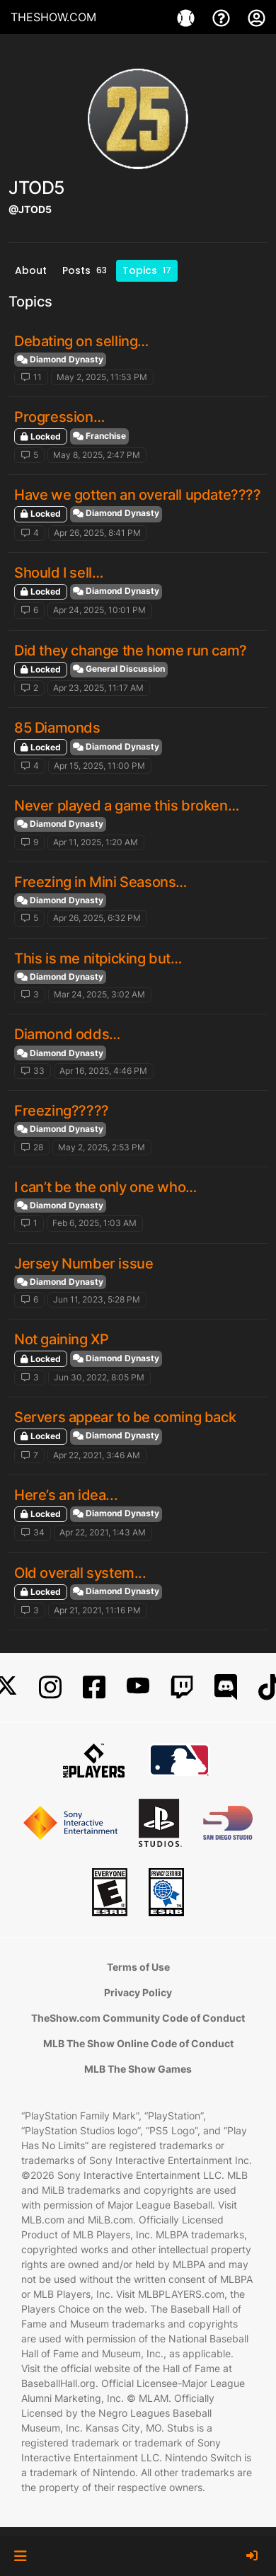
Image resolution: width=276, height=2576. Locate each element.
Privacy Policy (138, 1992)
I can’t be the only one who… (105, 1187)
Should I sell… (58, 572)
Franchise (99, 435)
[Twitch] (182, 1687)
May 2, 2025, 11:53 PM (102, 377)
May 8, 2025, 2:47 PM (96, 455)
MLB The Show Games (138, 2069)
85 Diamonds (57, 727)
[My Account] (256, 17)
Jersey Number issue (83, 1263)
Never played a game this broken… (126, 805)
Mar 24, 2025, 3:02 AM (99, 994)
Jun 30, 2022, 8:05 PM (99, 1377)
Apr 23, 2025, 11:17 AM (98, 687)
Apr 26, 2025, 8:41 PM (97, 532)
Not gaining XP (61, 1339)
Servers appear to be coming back (125, 1417)
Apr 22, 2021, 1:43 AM (102, 1532)
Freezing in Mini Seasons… (100, 882)
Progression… (59, 416)
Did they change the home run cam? (130, 650)
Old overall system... (80, 1572)
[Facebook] (94, 1687)
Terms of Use (138, 1967)
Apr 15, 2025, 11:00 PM (99, 765)
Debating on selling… (81, 341)
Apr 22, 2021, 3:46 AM (96, 1455)
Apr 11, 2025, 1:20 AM (95, 842)
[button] (20, 2556)
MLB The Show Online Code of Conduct (138, 2043)
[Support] (223, 17)
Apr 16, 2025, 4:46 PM (103, 1070)
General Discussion (119, 668)
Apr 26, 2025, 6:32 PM (97, 917)
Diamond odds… (67, 1034)
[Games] (187, 17)
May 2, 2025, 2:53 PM (101, 1147)
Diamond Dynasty (60, 359)
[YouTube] (138, 1687)
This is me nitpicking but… (98, 958)
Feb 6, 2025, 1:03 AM (94, 1223)
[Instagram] (50, 1687)
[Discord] (225, 1687)
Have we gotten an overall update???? (137, 494)
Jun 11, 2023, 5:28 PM (96, 1299)
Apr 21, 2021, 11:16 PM (97, 1610)
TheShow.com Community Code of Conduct (138, 2018)
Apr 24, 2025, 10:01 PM (99, 610)
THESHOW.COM (53, 17)
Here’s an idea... (65, 1495)
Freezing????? (61, 1110)
